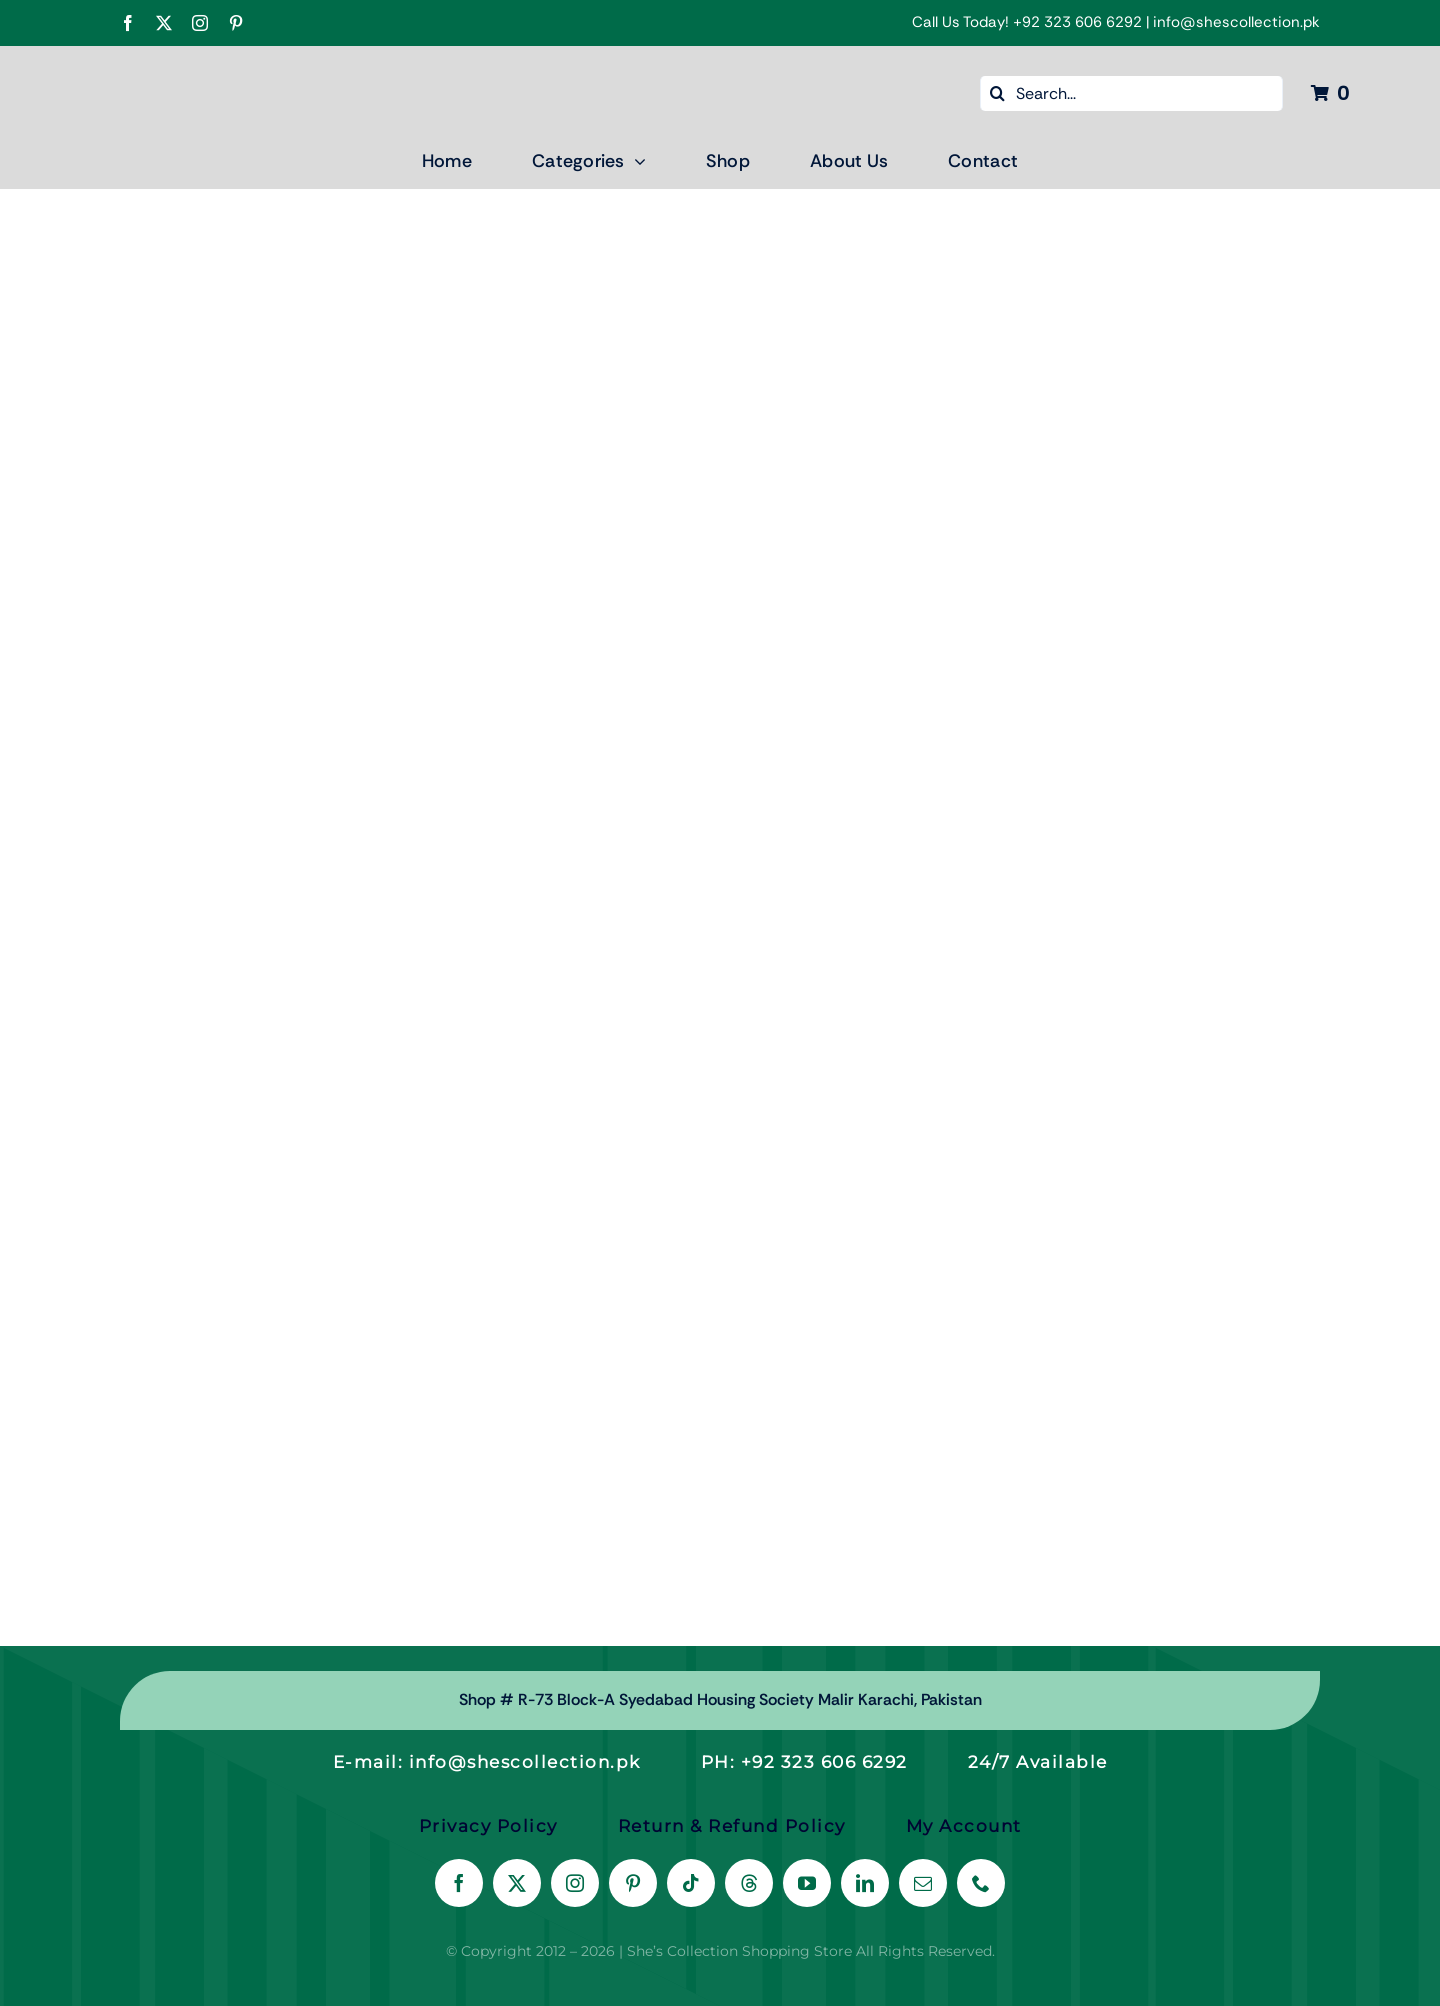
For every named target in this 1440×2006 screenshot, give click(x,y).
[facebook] (128, 23)
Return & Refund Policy (732, 1826)
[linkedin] (865, 1883)
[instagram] (200, 23)
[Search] (997, 93)
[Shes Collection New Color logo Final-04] (175, 67)
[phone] (981, 1883)
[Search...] (1131, 93)
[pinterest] (236, 23)
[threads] (749, 1883)
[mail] (923, 1883)
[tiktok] (691, 1883)
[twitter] (164, 23)
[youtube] (807, 1883)
